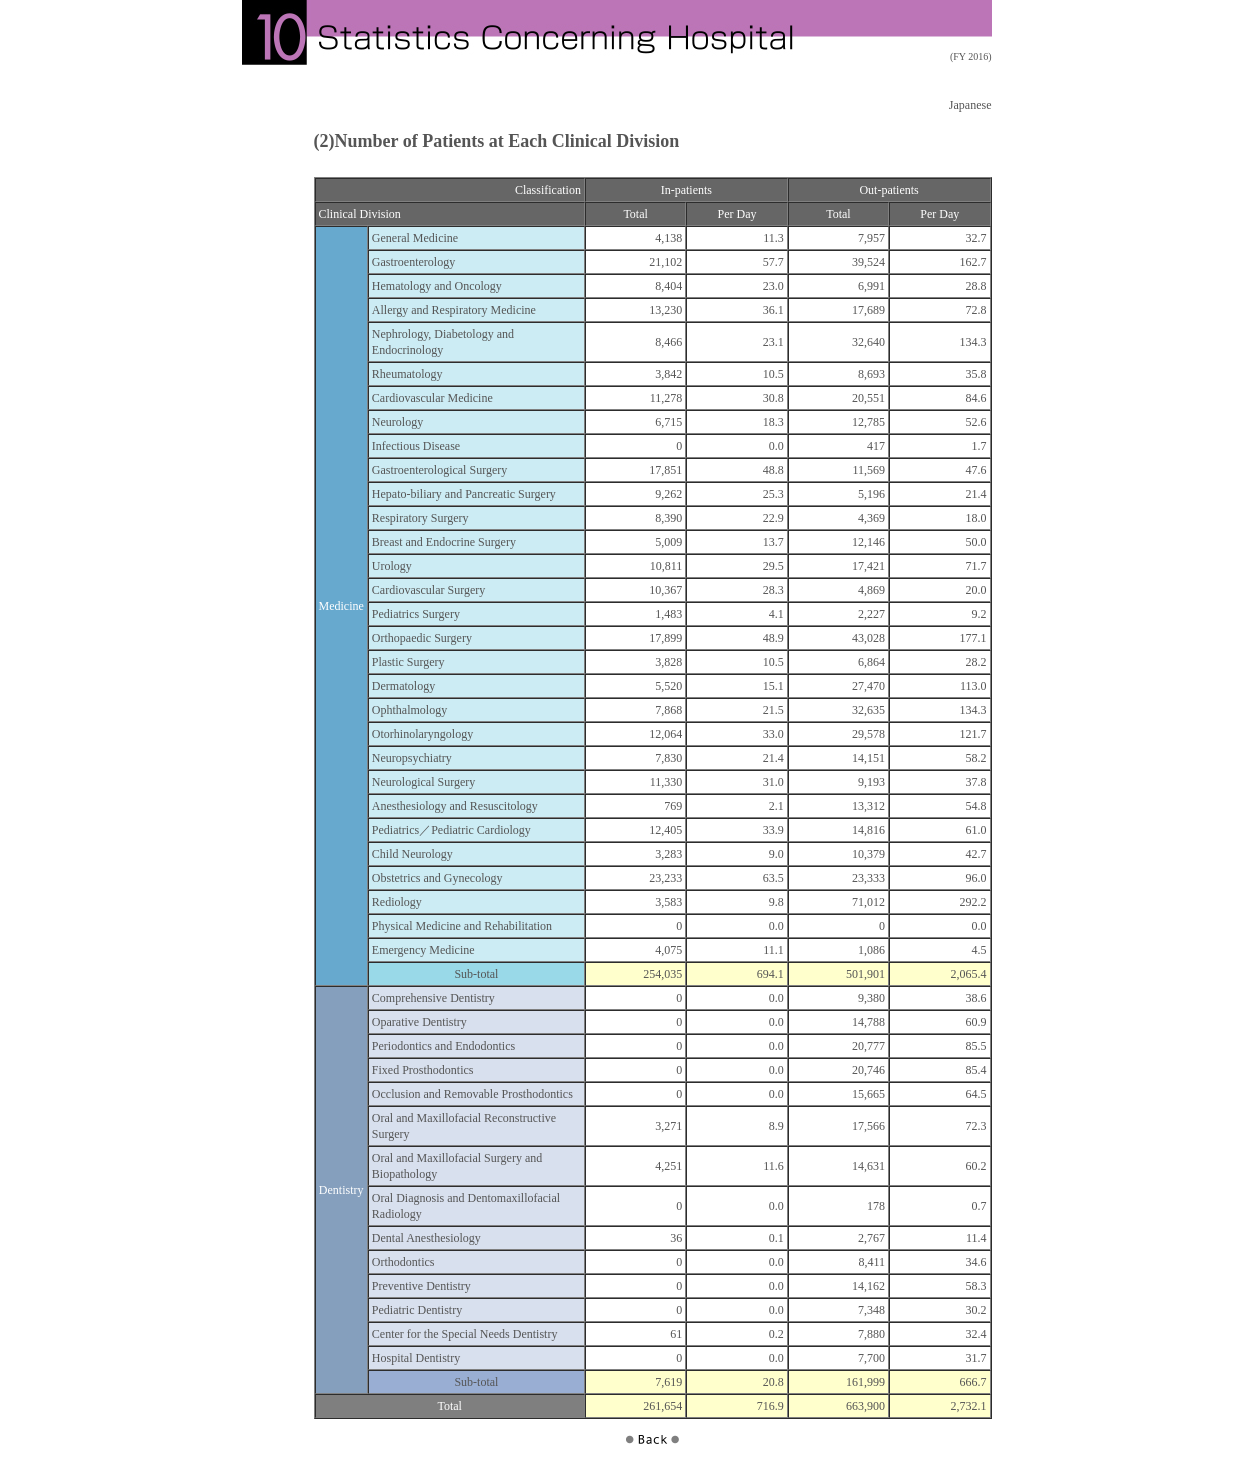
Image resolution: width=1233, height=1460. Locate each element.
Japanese (970, 105)
